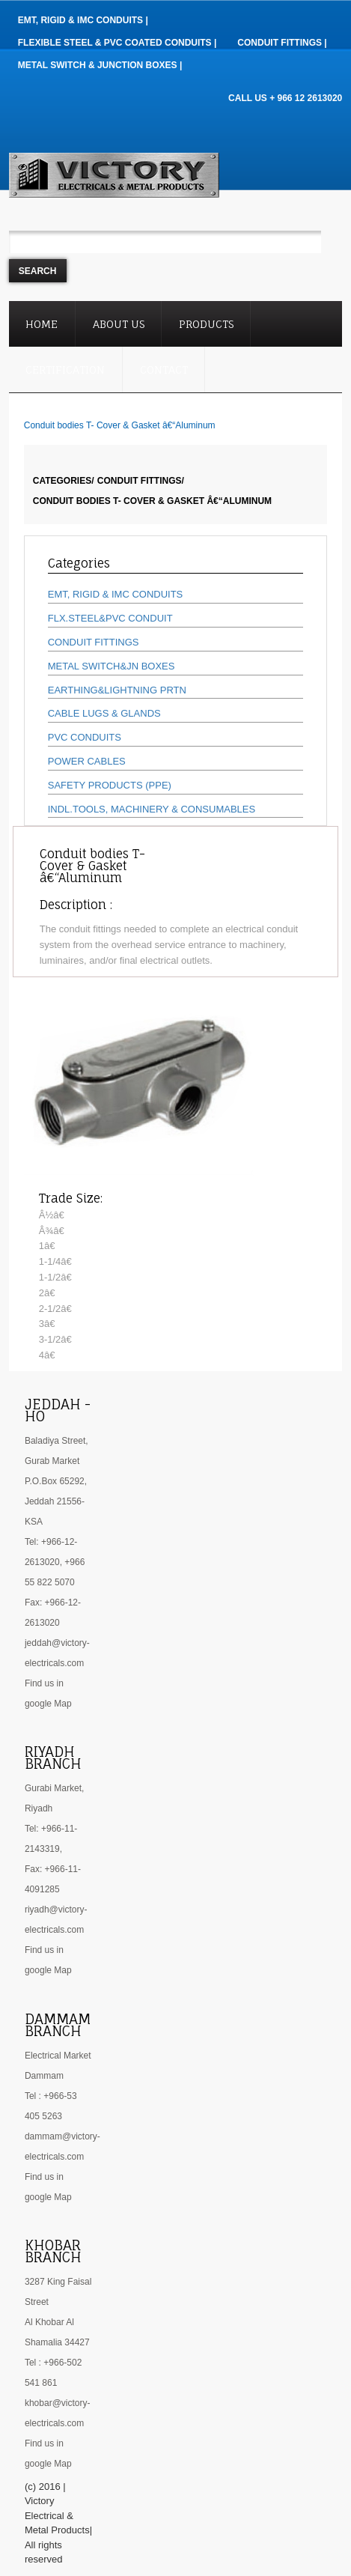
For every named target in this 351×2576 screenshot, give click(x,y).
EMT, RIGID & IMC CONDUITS (115, 594)
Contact (164, 369)
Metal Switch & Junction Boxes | (100, 65)
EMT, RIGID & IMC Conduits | (83, 20)
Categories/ (63, 481)
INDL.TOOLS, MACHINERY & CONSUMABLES (151, 809)
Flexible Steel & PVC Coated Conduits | (117, 42)
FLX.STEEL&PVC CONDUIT (110, 618)
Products (206, 324)
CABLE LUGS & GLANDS (104, 713)
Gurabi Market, (54, 1788)
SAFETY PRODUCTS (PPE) (109, 785)
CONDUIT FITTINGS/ (140, 481)
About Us (118, 324)
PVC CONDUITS (84, 737)
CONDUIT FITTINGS (93, 642)
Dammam (44, 2076)
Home (41, 324)
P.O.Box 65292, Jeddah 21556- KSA (56, 1501)
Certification (65, 369)
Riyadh (38, 1808)
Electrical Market (58, 2055)
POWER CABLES (87, 761)
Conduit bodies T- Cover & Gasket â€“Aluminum (152, 501)
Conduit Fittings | (281, 42)
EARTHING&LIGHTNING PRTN (117, 690)
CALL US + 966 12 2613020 (285, 98)
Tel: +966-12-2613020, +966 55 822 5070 (55, 1562)
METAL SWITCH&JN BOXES (111, 666)
